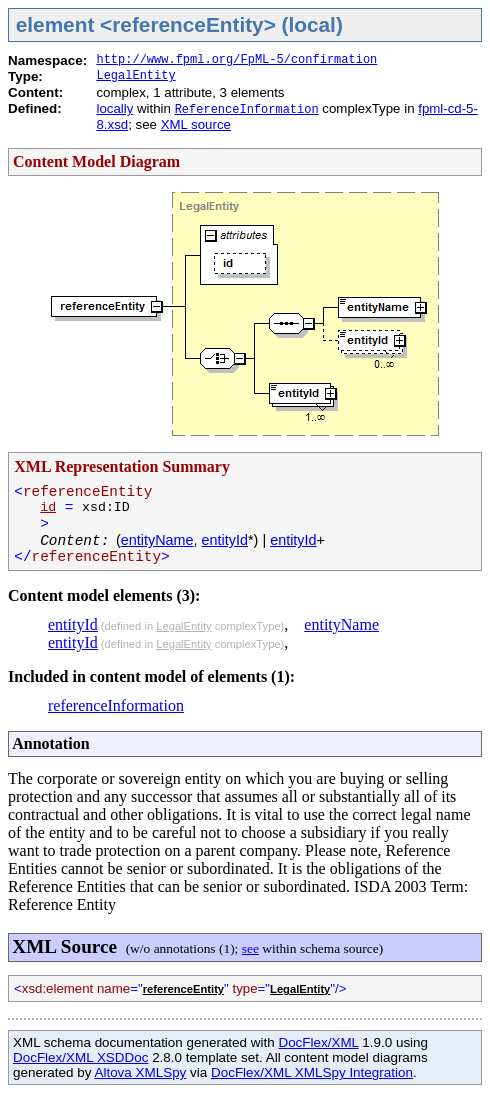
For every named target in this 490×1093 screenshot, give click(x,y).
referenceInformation (116, 705)
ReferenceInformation (247, 110)
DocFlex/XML (318, 1042)
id (48, 507)
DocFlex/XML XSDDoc (80, 1057)
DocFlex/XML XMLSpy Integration (312, 1072)
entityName (157, 540)
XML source (196, 124)
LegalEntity (135, 76)
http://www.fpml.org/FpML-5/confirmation (236, 60)
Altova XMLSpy (140, 1072)
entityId (225, 540)
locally (114, 108)
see (250, 948)
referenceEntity (183, 989)
